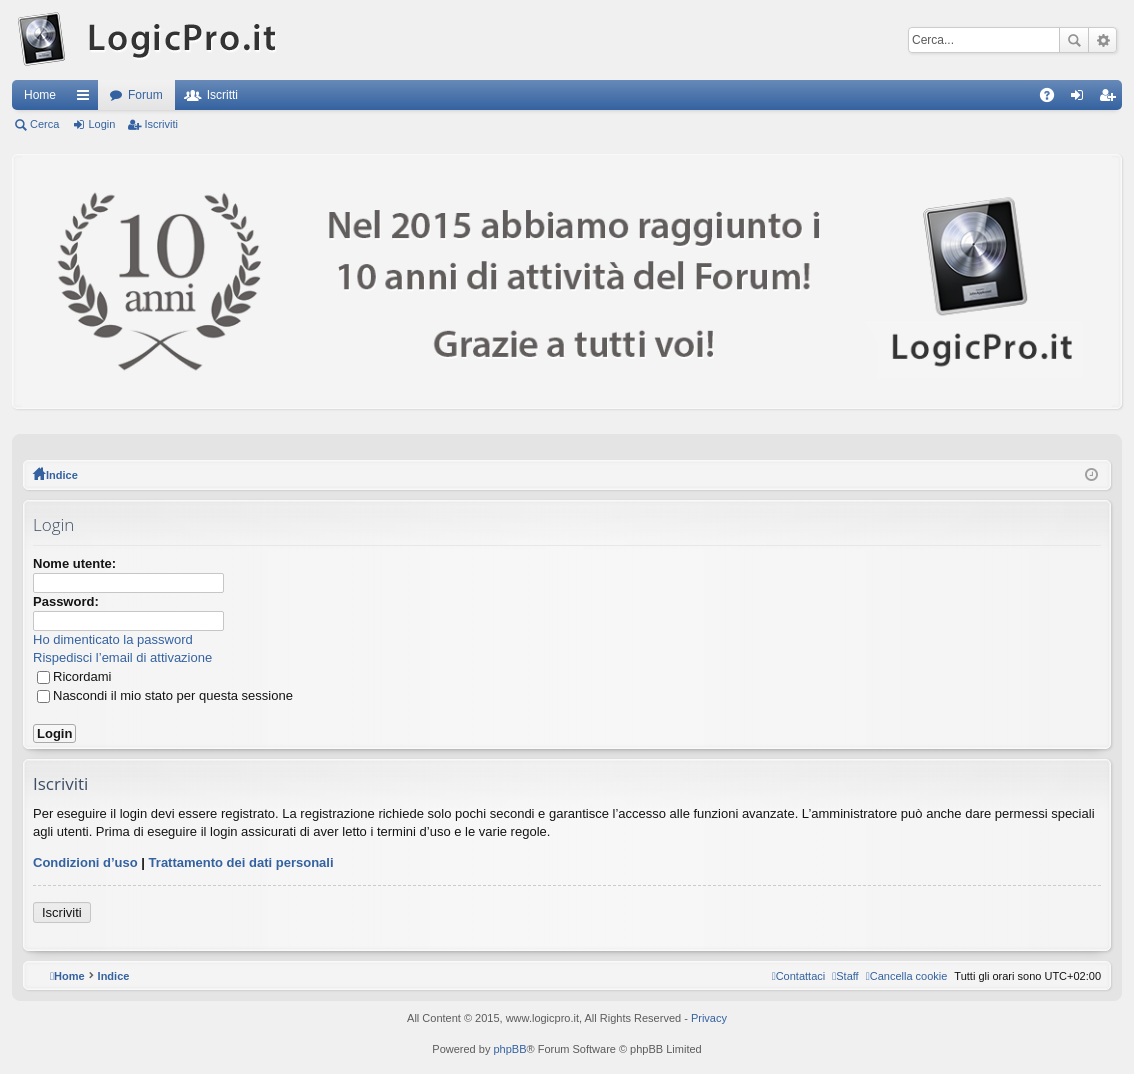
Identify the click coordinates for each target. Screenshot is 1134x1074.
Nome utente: (74, 563)
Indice (62, 475)
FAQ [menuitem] (1053, 99)
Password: (66, 601)
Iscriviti (161, 124)
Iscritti (222, 95)
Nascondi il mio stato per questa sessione (165, 695)
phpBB (509, 1049)
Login (101, 124)
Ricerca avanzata (1102, 40)
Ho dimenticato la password (113, 639)
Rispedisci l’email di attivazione (122, 657)
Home (40, 95)
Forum (145, 95)
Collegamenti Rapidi (87, 99)
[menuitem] (907, 976)
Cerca (1074, 40)
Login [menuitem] (1081, 99)
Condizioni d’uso (85, 862)
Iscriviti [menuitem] (1111, 99)
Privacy (709, 1018)
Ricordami (74, 676)
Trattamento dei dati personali (241, 862)
